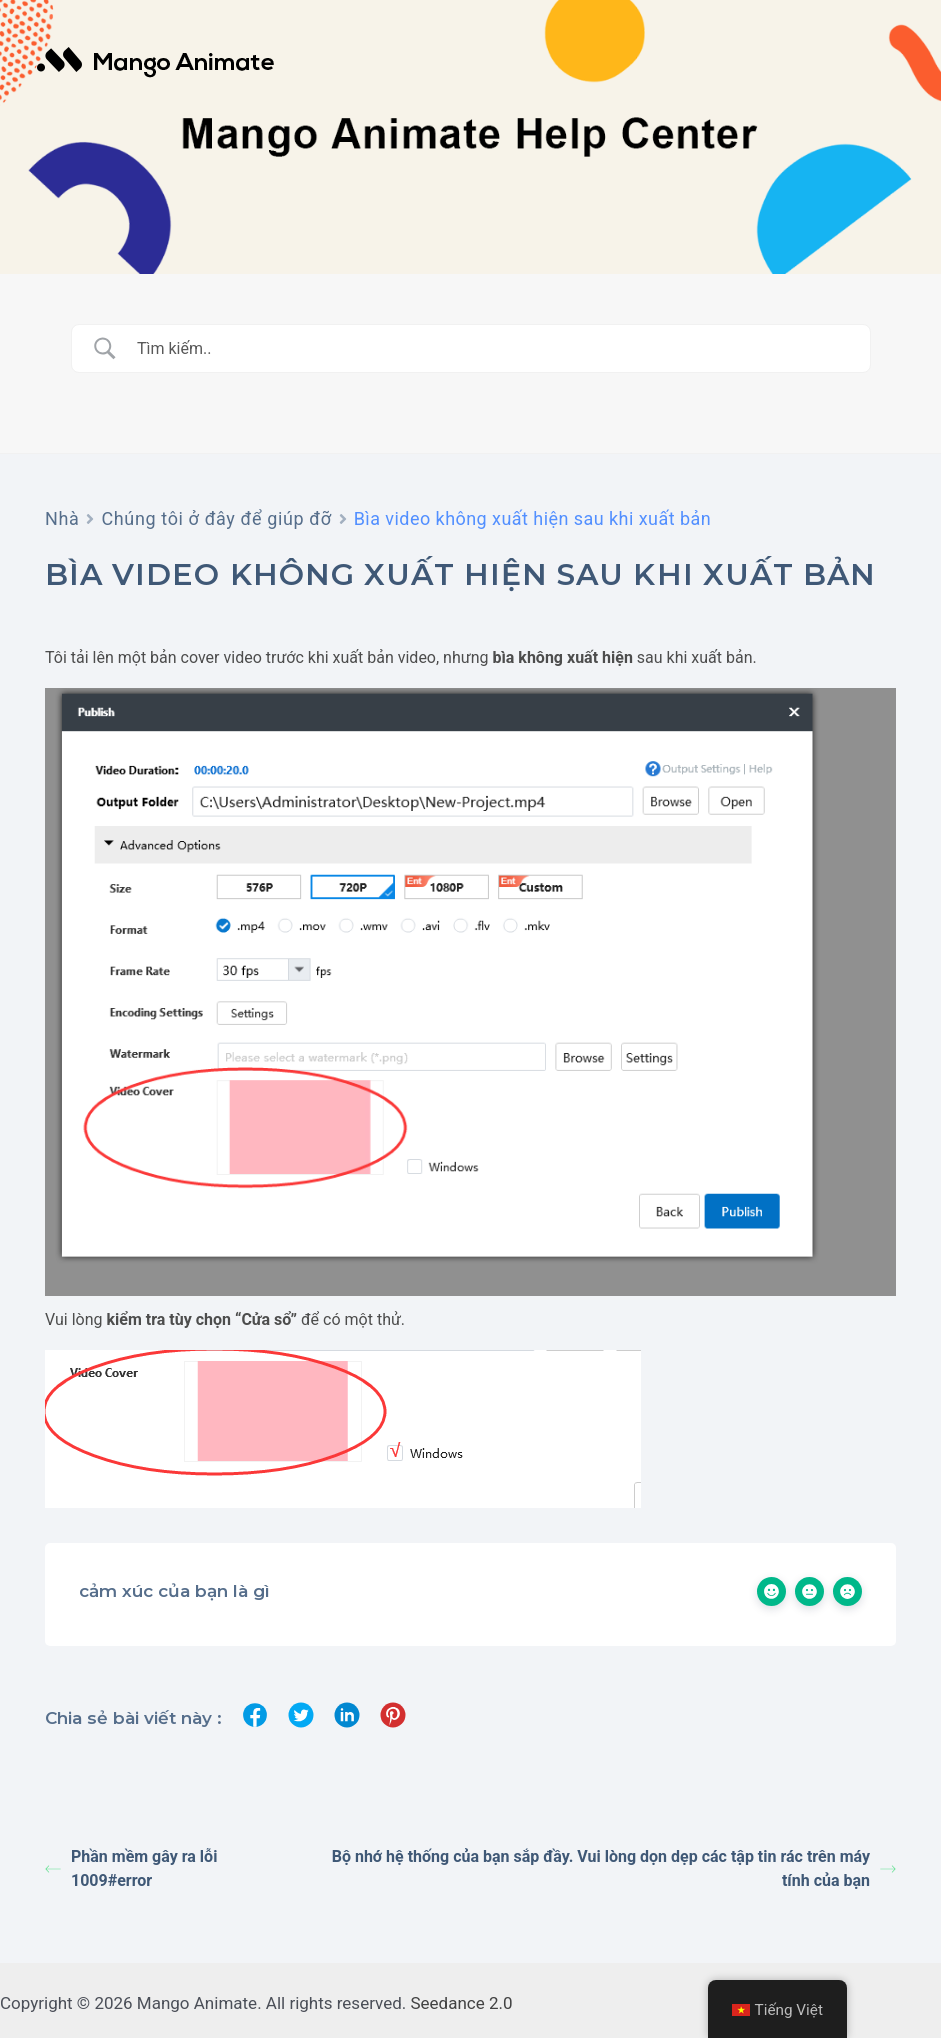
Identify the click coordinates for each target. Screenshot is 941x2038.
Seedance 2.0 (462, 2003)
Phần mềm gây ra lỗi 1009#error (131, 1868)
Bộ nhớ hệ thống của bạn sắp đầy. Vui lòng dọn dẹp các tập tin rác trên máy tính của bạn (614, 1868)
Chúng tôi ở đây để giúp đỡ (216, 518)
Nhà (62, 518)
